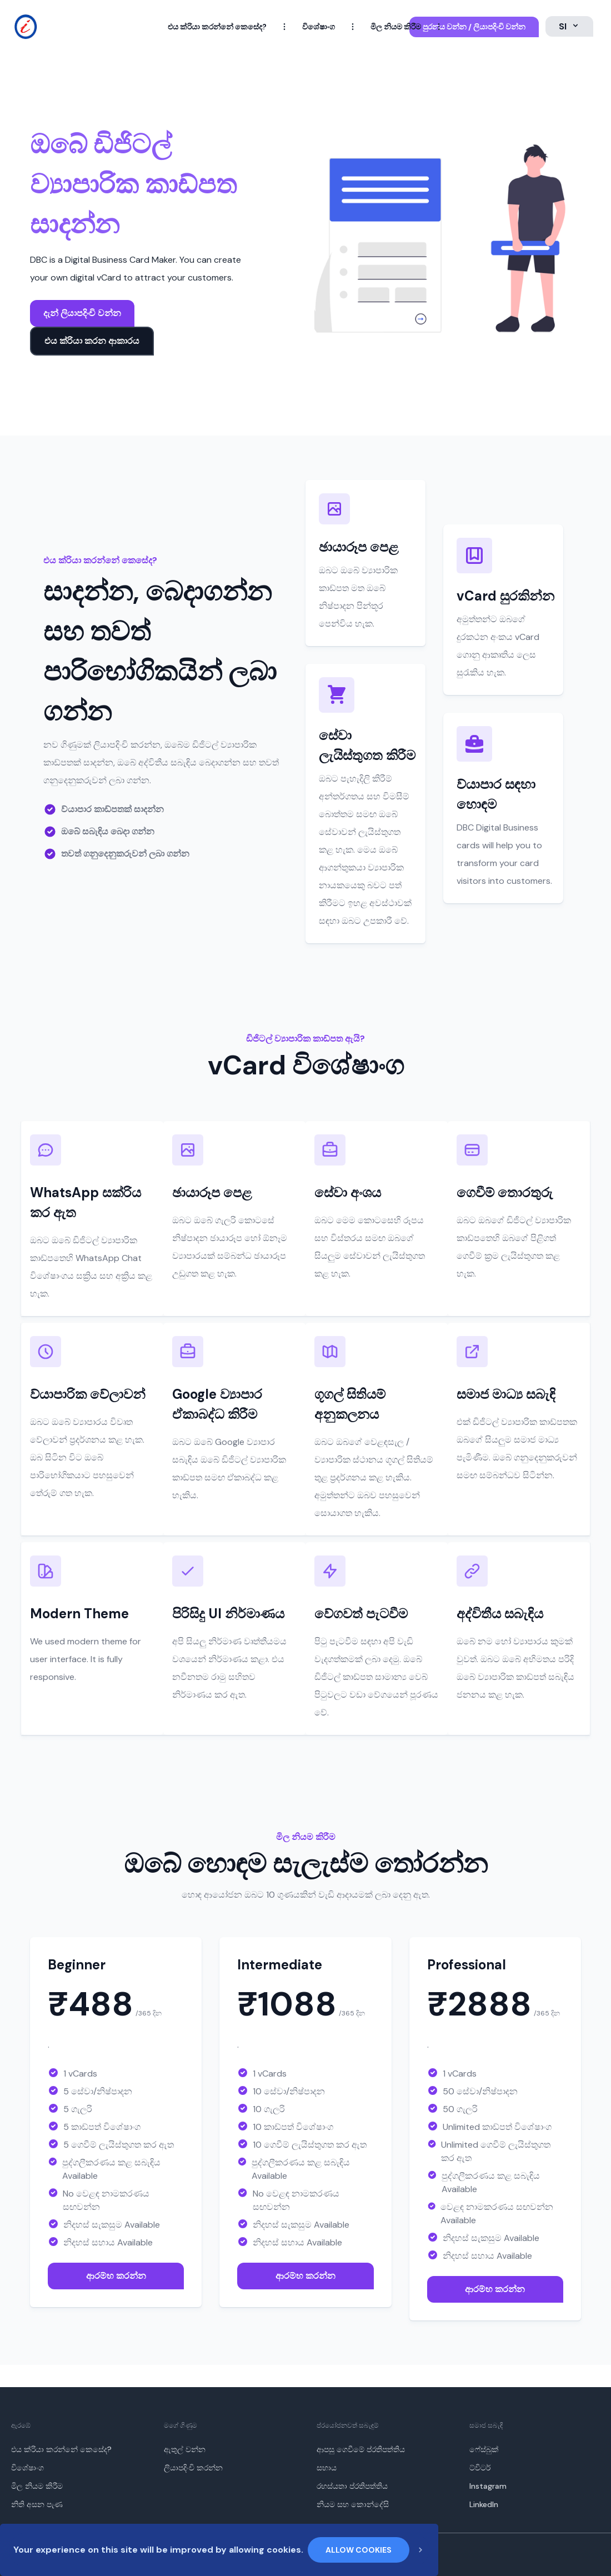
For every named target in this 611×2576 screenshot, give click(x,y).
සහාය (327, 2468)
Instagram (488, 2486)
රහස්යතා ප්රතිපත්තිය (352, 2486)
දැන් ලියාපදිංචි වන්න (82, 313)
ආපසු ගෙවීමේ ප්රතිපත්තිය (361, 2449)
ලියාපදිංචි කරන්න (193, 2468)
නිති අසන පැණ (37, 2504)
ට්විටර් (479, 2468)
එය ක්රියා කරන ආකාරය (91, 341)
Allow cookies (358, 2550)
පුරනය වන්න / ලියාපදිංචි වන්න (474, 27)
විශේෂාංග (318, 27)
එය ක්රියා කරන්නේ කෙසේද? (217, 27)
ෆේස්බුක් (484, 2449)
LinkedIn (483, 2504)
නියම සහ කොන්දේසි (353, 2504)
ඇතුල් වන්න (185, 2449)
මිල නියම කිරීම (395, 27)
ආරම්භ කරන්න (116, 2276)
